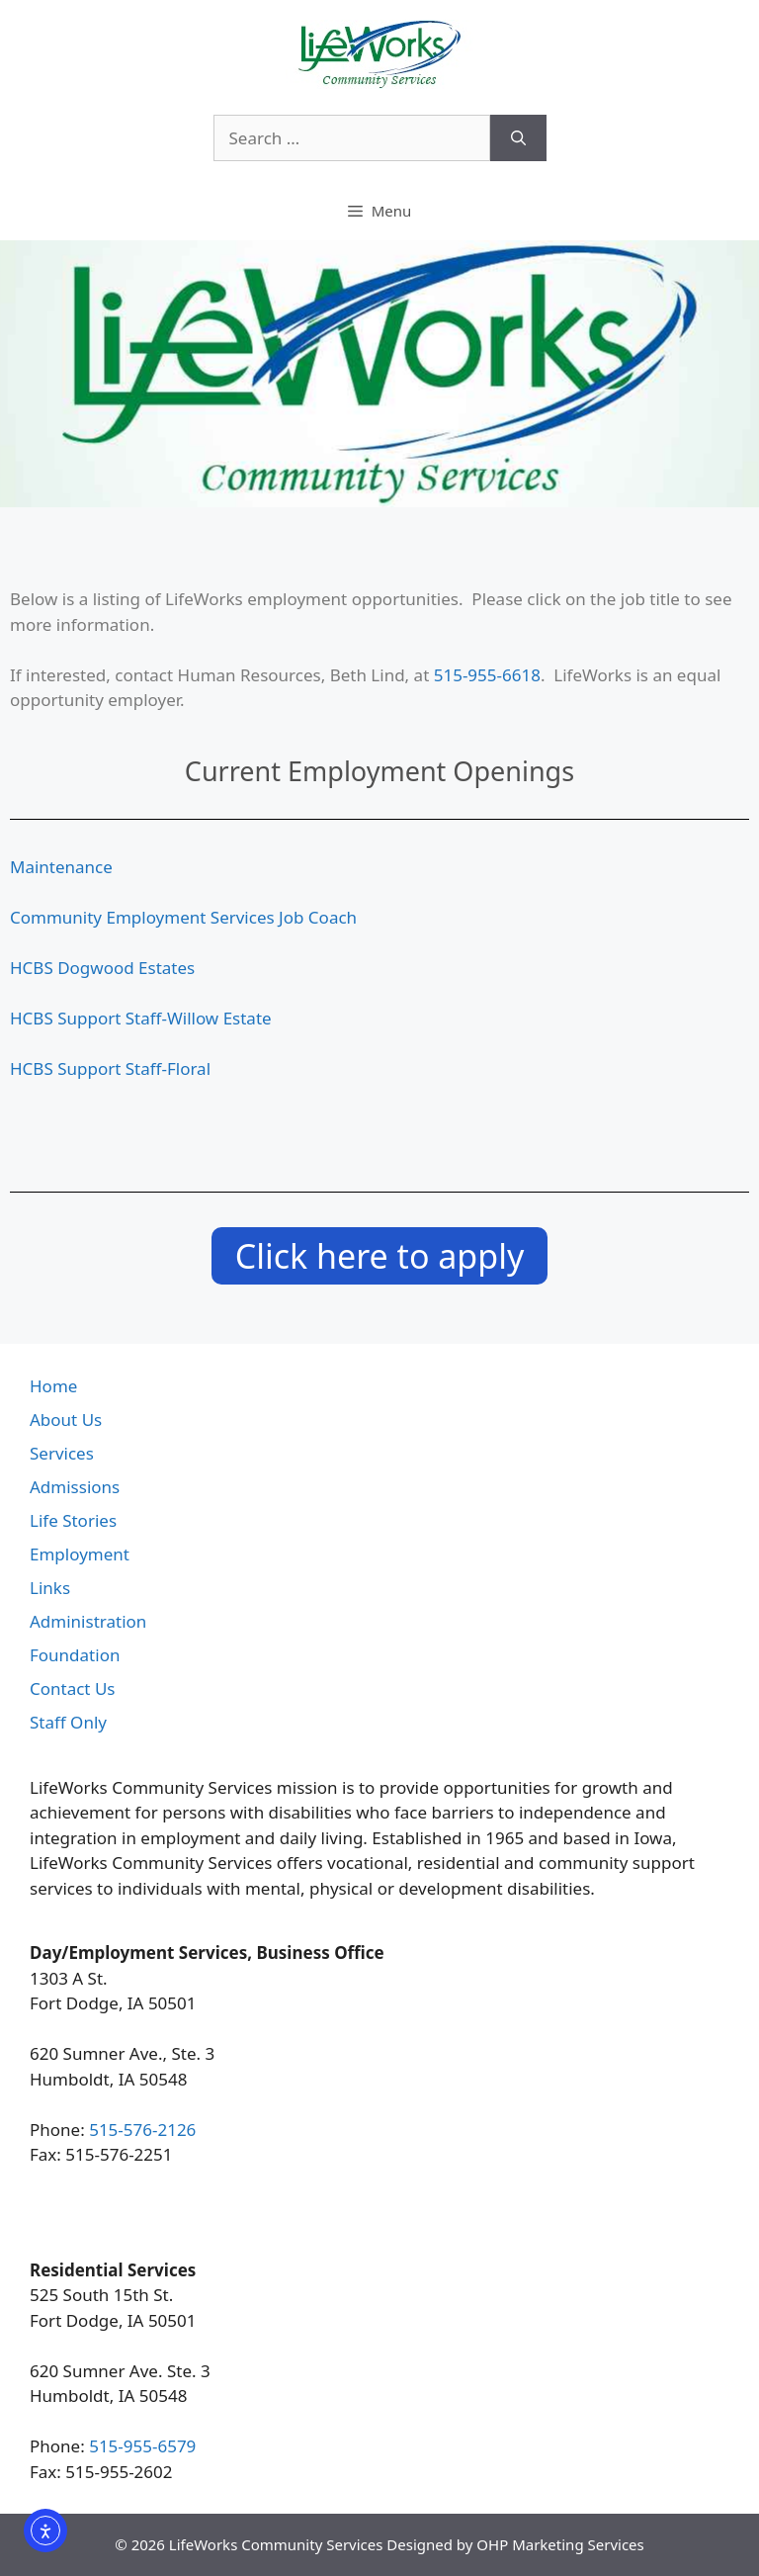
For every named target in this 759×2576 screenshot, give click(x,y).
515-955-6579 (142, 2446)
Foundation (75, 1654)
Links (50, 1587)
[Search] (518, 138)
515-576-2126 (142, 2129)
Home (53, 1386)
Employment (79, 1554)
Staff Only (68, 1722)
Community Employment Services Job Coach (183, 917)
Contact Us (73, 1688)
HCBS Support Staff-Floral (110, 1068)
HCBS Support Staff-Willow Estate (141, 1018)
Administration (88, 1621)
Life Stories (73, 1520)
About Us (66, 1419)
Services (62, 1453)
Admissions (75, 1486)
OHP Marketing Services (559, 2544)
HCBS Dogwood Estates (102, 967)
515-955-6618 (487, 675)
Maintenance (61, 866)
